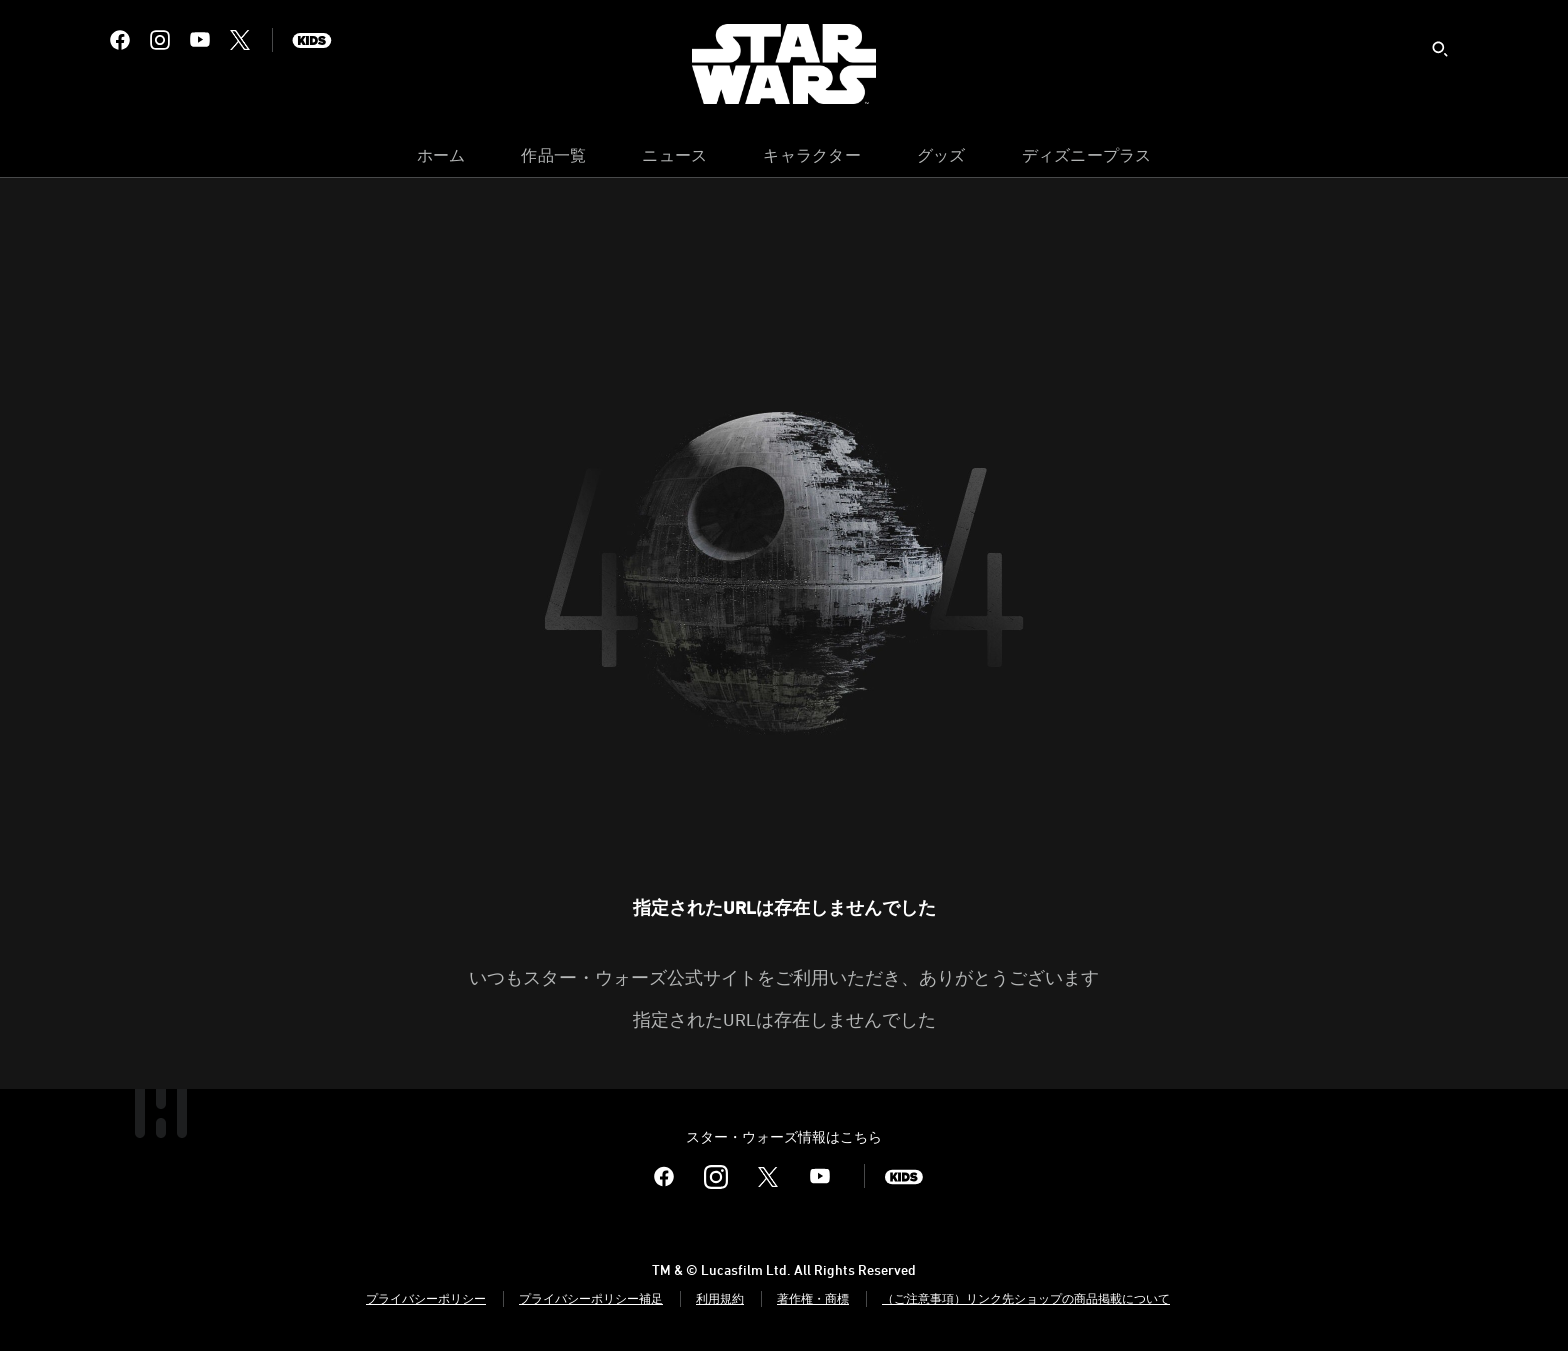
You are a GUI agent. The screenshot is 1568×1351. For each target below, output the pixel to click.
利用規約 (720, 1298)
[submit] (1440, 49)
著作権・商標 (813, 1298)
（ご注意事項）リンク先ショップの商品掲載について (1026, 1298)
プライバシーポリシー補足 (591, 1298)
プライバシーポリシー (426, 1298)
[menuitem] (441, 160)
